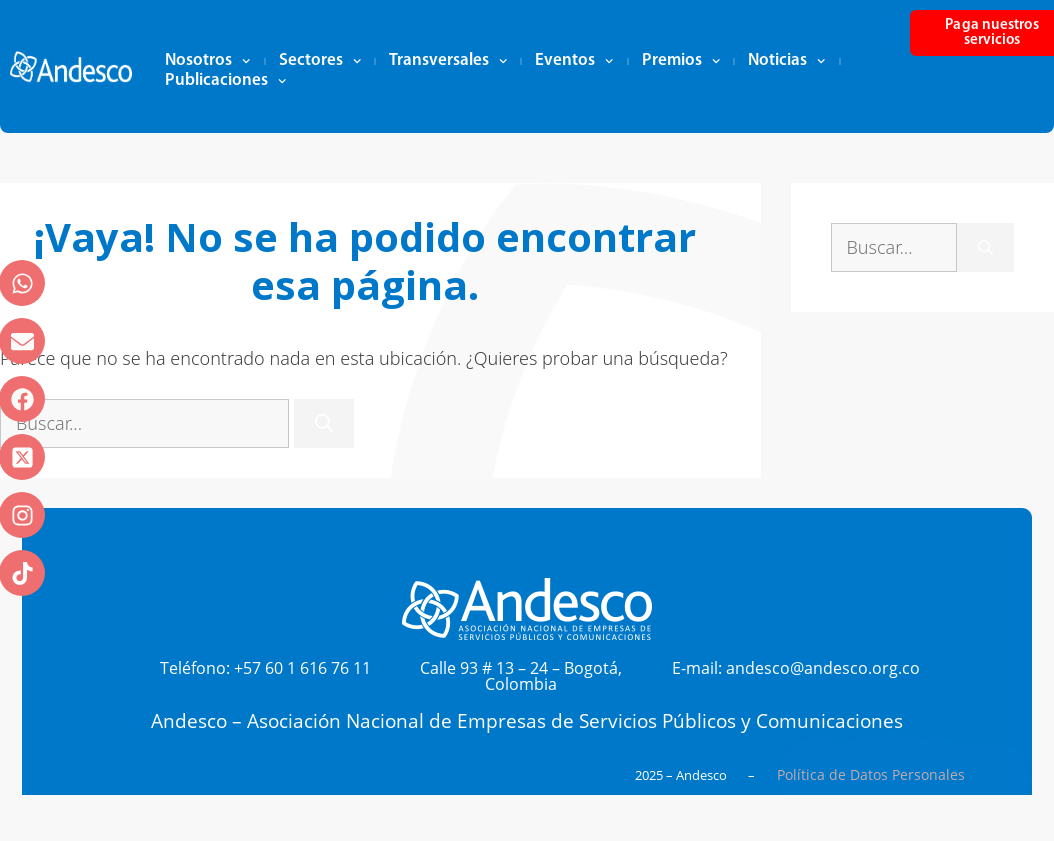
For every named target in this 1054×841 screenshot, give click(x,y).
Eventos (574, 61)
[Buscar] (324, 423)
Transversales (448, 61)
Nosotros (207, 61)
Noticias (786, 61)
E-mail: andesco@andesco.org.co (796, 668)
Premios (681, 61)
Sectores (320, 61)
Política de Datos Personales (871, 774)
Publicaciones (225, 81)
